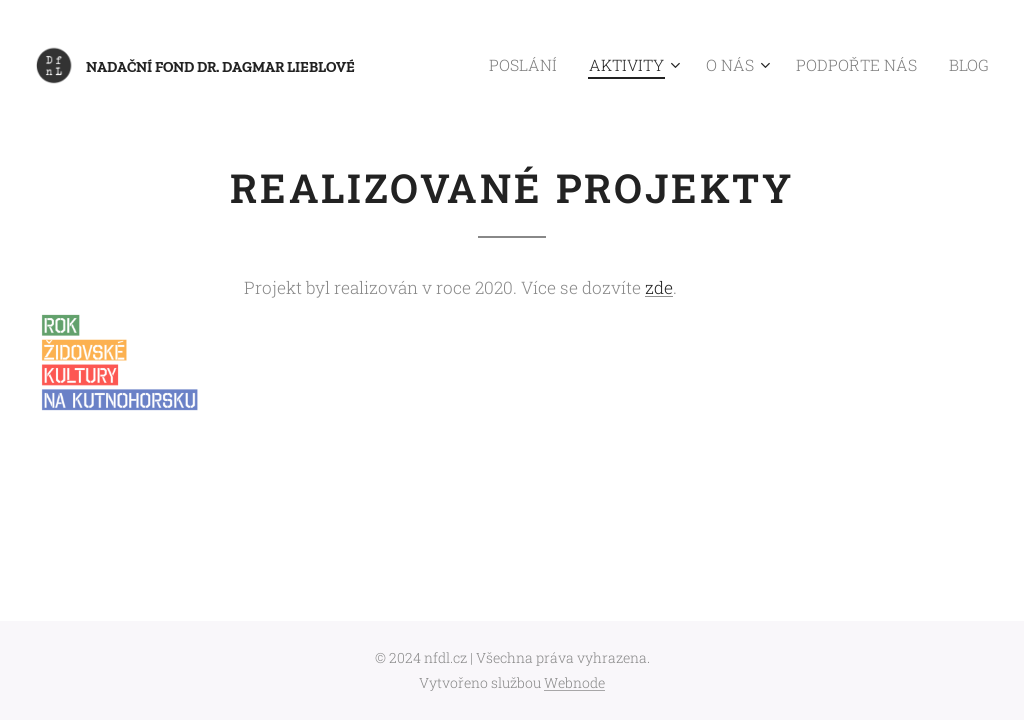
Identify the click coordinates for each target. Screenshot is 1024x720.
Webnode (574, 682)
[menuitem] (566, 65)
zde (659, 287)
